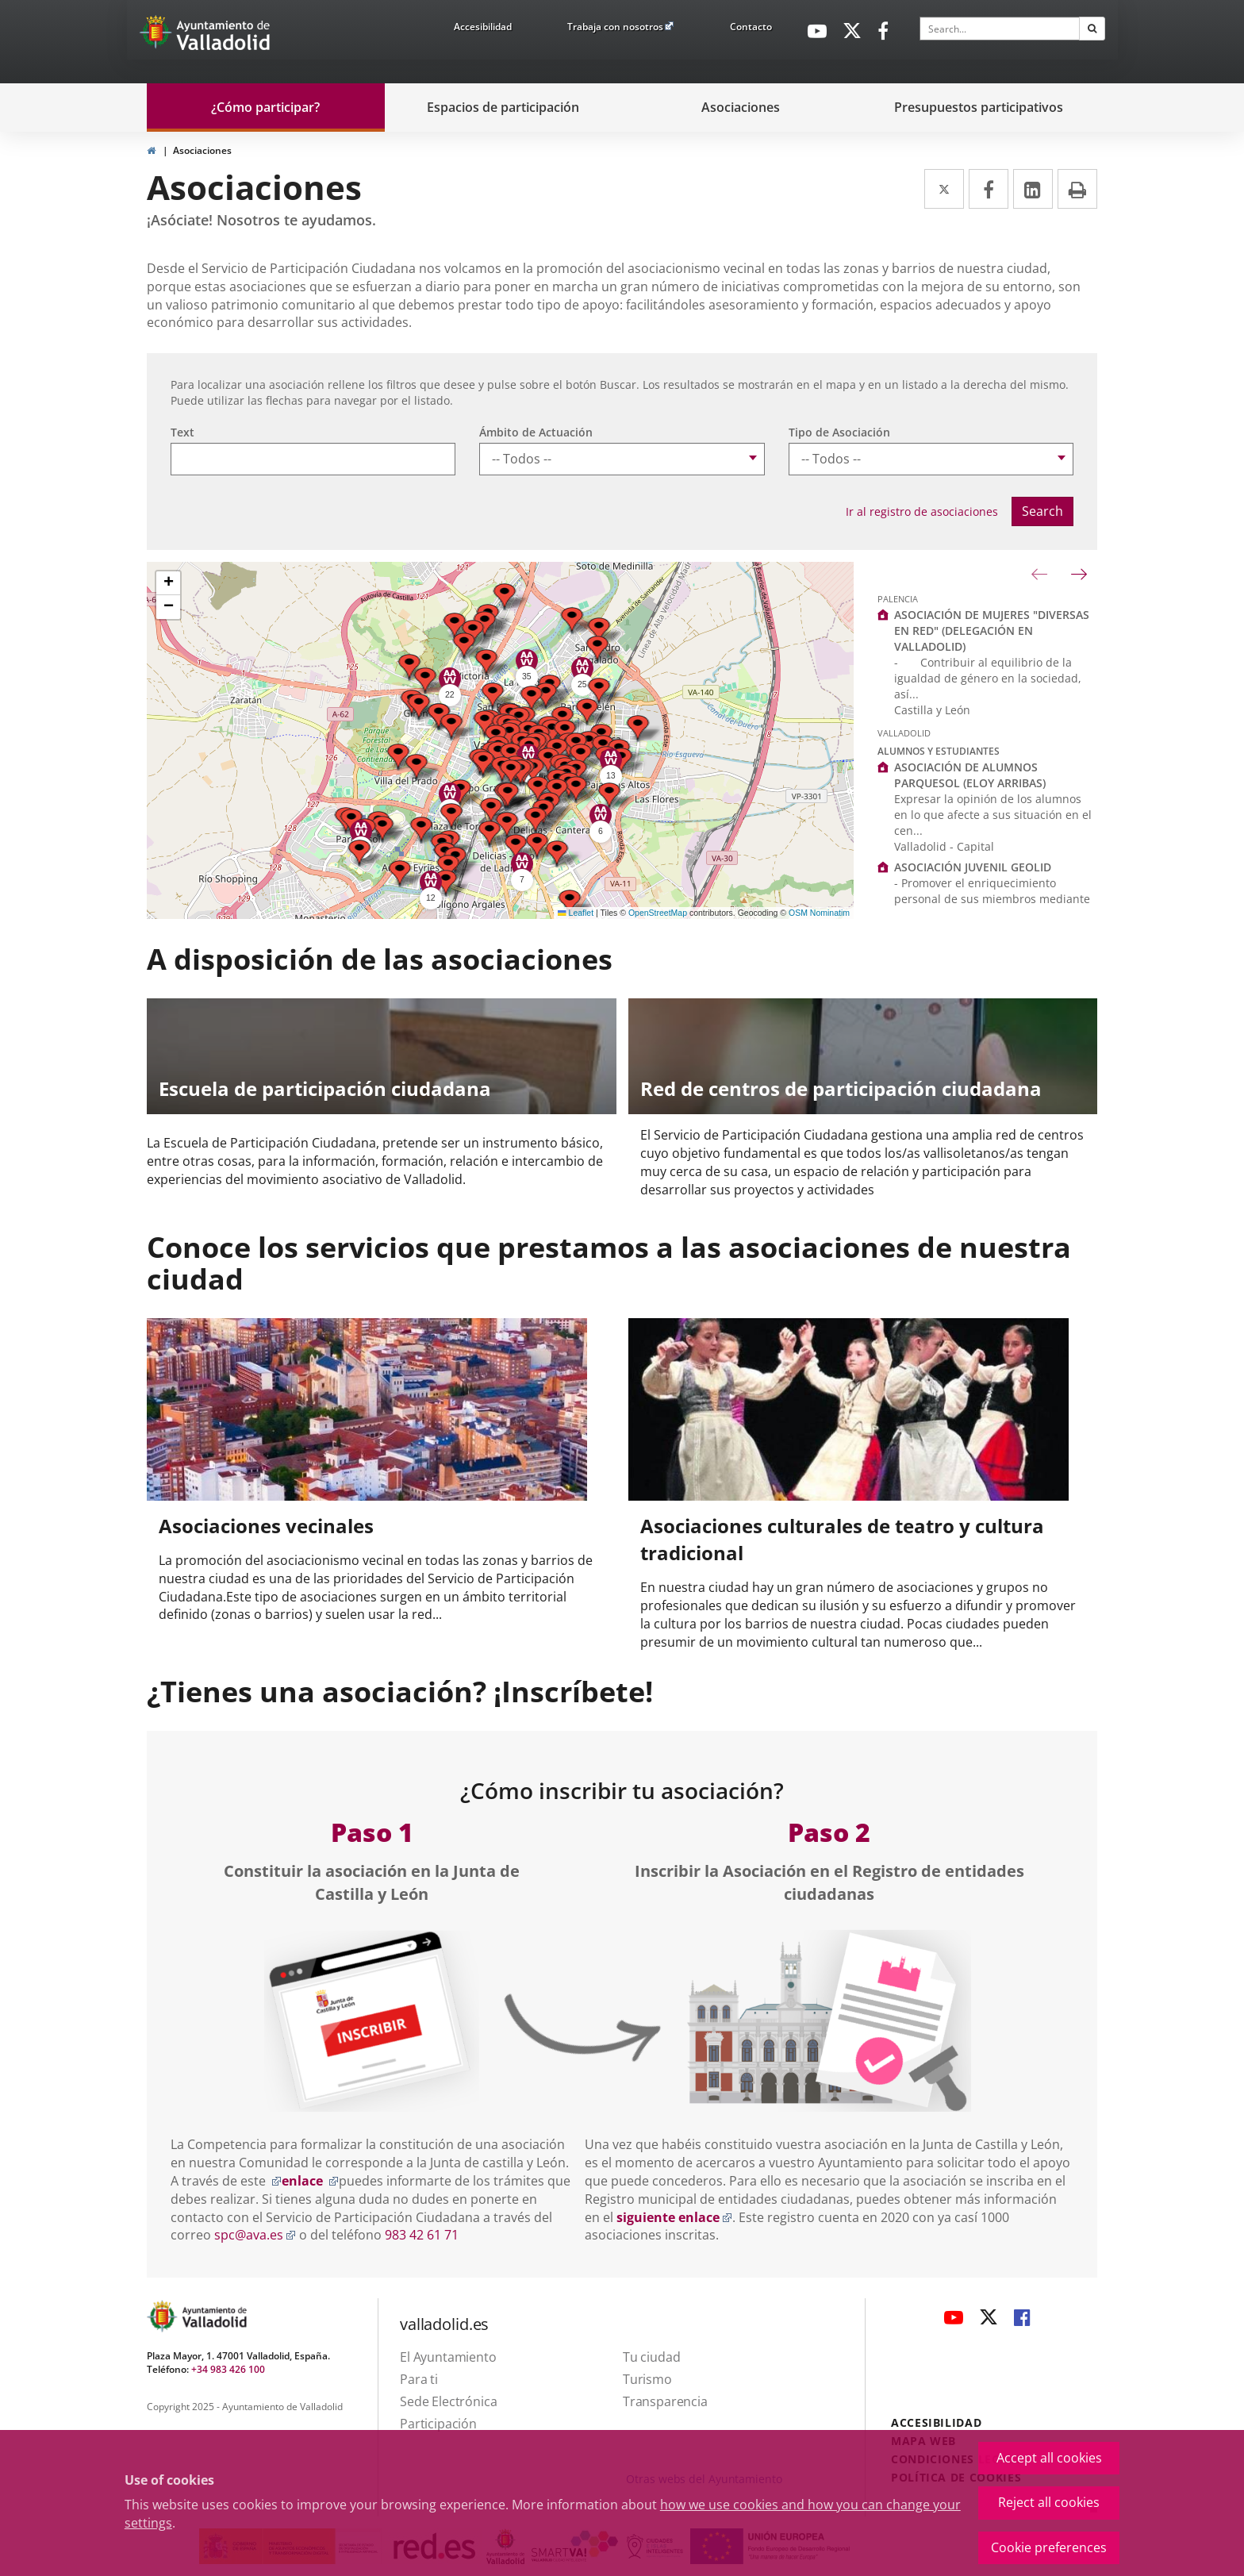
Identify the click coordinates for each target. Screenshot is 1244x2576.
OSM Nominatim (819, 912)
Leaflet (575, 912)
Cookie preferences (1049, 2547)
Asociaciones (202, 150)
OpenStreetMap (657, 912)
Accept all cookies (1049, 2457)
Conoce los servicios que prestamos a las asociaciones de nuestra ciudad (609, 1262)
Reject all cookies (1049, 2502)
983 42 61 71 (422, 2234)
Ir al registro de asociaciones (922, 511)
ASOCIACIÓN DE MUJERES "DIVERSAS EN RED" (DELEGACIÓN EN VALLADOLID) (991, 630)
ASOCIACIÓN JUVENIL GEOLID (972, 867)
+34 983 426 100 (228, 2369)
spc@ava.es (255, 2234)
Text (182, 432)
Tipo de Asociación (839, 432)
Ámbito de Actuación (536, 432)
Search (1042, 511)
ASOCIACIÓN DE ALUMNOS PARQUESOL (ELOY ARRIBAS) (970, 774)
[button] (421, 829)
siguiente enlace (674, 2217)
